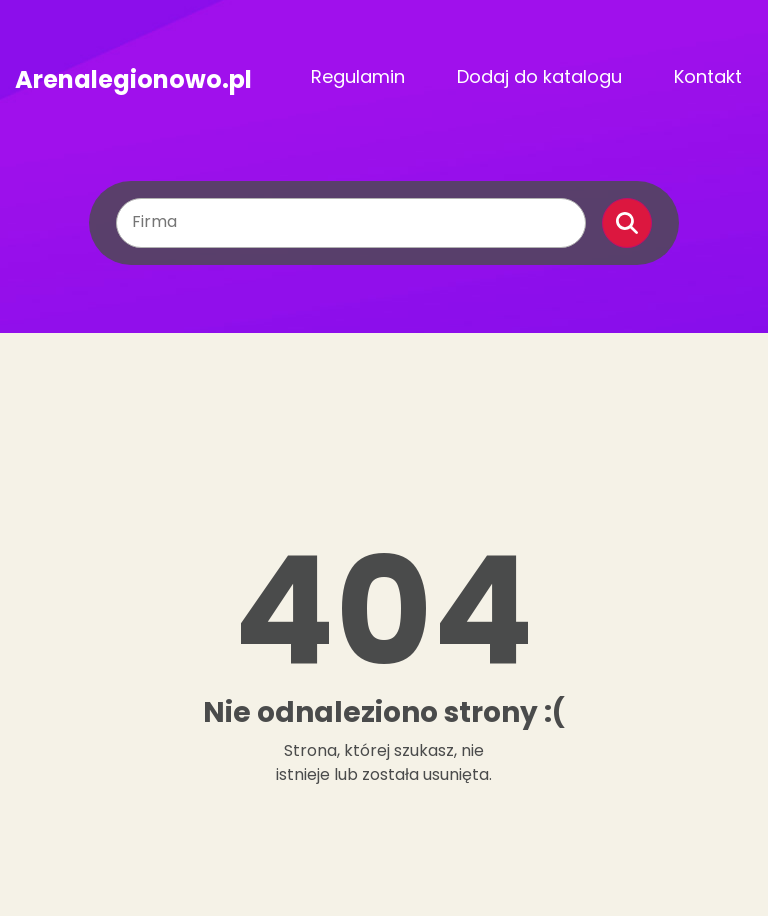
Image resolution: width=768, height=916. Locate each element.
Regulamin (358, 76)
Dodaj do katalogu (539, 76)
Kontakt (708, 76)
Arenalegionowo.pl (133, 77)
